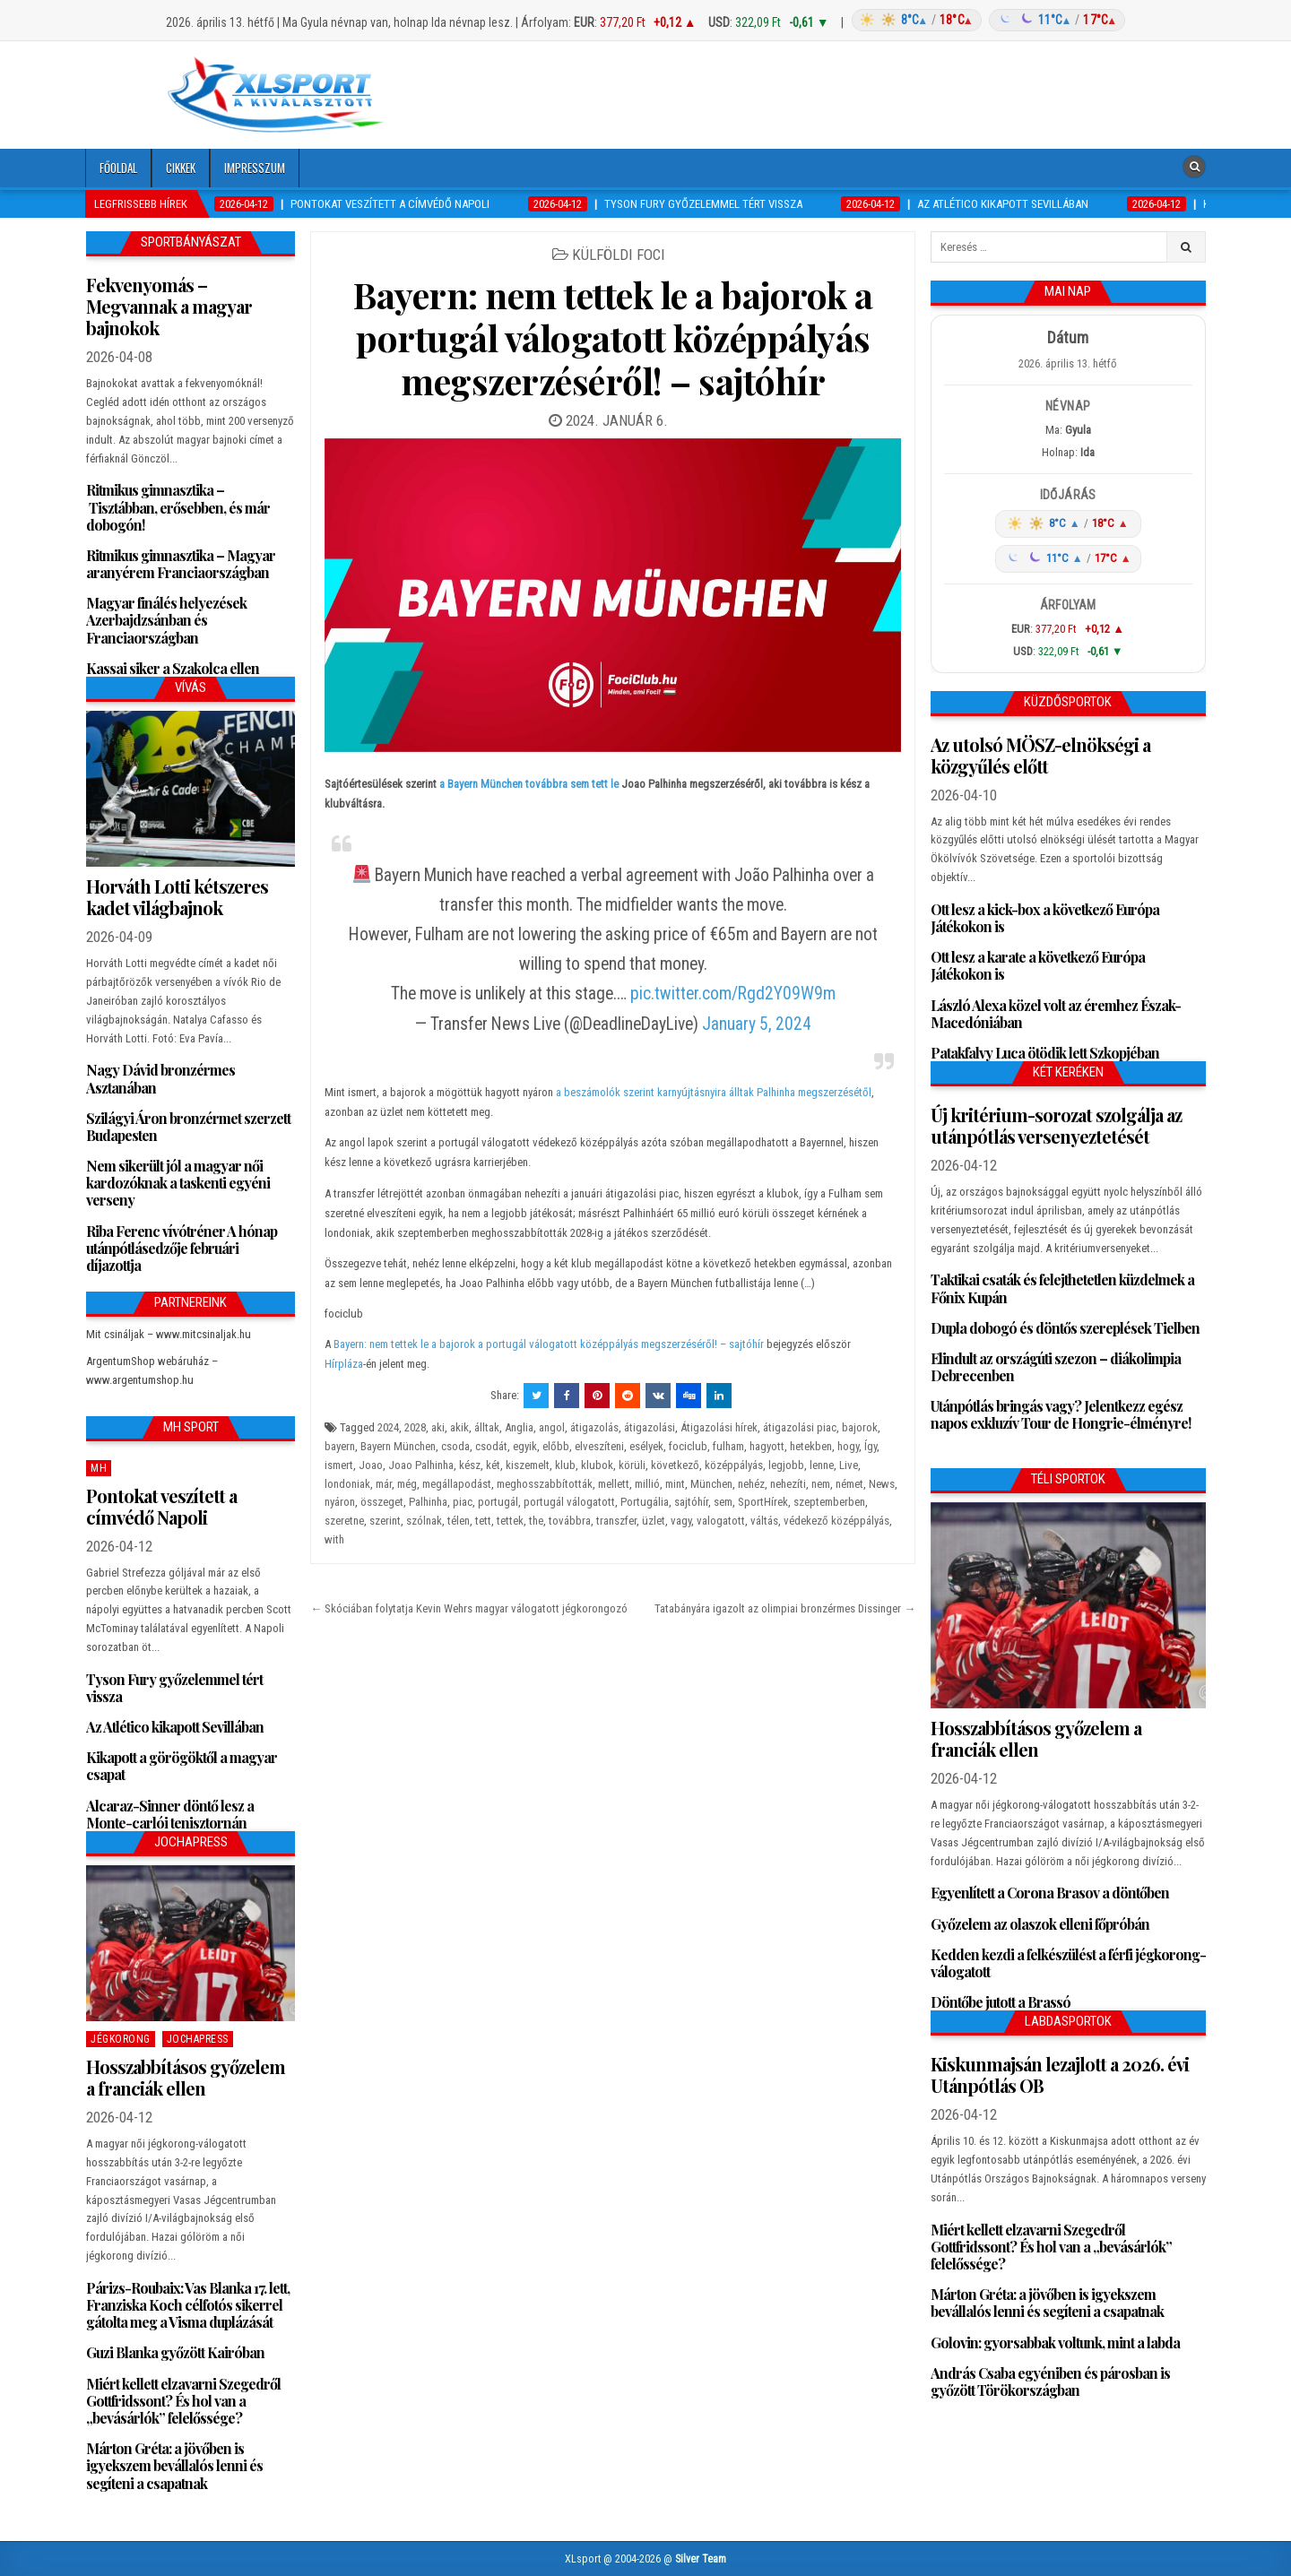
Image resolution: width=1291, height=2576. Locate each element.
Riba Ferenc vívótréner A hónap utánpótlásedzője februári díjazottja (181, 1248)
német (849, 1484)
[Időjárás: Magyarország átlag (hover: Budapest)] (986, 20)
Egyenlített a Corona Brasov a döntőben (1050, 1892)
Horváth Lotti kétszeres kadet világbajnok (177, 897)
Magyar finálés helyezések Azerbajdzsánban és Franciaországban (166, 619)
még (407, 1484)
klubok (597, 1465)
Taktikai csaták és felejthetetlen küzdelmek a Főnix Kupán (1062, 1288)
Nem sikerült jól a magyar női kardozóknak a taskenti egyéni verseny (178, 1182)
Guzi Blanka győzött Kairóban (175, 2352)
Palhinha (428, 1501)
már (384, 1484)
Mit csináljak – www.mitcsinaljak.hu (168, 1334)
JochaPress (198, 2039)
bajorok (860, 1427)
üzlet (653, 1520)
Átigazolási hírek (719, 1427)
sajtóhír (691, 1501)
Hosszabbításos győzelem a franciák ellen (185, 2077)
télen (458, 1520)
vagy (681, 1520)
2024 (388, 1427)
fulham (728, 1446)
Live (848, 1465)
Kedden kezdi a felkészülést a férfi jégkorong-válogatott (1068, 1963)
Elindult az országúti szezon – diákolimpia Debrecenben (1056, 1367)
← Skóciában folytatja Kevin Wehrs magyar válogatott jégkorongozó (469, 1608)
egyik (525, 1446)
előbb (555, 1446)
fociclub (688, 1446)
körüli (632, 1465)
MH (99, 1468)
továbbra (570, 1520)
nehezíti (788, 1484)
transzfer (616, 1520)
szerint (385, 1520)
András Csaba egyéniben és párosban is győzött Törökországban (1050, 2381)
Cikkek (180, 168)
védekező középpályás (836, 1520)
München (711, 1484)
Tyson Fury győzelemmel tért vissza (174, 1688)
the (536, 1520)
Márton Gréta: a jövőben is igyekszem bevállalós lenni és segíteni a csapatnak (174, 2465)
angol (552, 1427)
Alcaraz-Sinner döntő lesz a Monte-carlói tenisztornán (170, 1814)
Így (870, 1446)
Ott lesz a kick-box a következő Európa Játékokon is (1045, 918)
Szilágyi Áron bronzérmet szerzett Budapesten (188, 1127)
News (882, 1484)
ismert (339, 1465)
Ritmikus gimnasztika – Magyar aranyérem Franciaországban (180, 564)
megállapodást (456, 1484)
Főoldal (118, 168)
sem (723, 1501)
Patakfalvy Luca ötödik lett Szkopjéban (1045, 1052)
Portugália (644, 1501)
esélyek (646, 1446)
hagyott (766, 1446)
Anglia (519, 1427)
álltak (486, 1427)
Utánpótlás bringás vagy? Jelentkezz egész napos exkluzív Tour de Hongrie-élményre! (1061, 1414)
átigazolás (594, 1427)
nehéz (751, 1484)
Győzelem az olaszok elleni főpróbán (1040, 1924)
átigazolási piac (799, 1427)
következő (675, 1465)
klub (565, 1465)
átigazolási (649, 1427)
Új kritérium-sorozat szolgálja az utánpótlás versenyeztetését (1056, 1125)
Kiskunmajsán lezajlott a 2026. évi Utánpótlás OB (1060, 2074)
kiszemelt (528, 1465)
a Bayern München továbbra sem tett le (529, 784)
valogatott (721, 1520)
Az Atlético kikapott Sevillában (175, 1726)
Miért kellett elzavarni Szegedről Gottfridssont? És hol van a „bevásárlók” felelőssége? (183, 2400)
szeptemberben (829, 1501)
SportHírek (763, 1501)
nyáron (340, 1501)
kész (470, 1465)
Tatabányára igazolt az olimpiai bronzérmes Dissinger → (784, 1608)
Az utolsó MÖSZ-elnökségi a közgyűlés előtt (1040, 755)
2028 (415, 1427)
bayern (340, 1446)
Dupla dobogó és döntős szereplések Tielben (1065, 1327)
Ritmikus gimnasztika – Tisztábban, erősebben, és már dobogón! (178, 506)
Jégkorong (121, 2039)
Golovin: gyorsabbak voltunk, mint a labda (1055, 2342)
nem (820, 1484)
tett (483, 1520)
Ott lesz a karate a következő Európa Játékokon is (1038, 965)
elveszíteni (599, 1446)
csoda (455, 1446)
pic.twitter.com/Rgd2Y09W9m (733, 993)
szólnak (424, 1520)
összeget (381, 1501)
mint (675, 1484)
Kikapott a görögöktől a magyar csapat (181, 1766)
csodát (491, 1446)
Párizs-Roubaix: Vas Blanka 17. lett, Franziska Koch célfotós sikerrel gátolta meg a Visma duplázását (188, 2304)
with (334, 1539)
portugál (498, 1501)
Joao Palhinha (421, 1465)
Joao (371, 1465)
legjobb (786, 1465)
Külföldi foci (618, 255)
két (493, 1465)
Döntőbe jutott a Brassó (1000, 2002)
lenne (822, 1465)
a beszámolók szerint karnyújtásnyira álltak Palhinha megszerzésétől (712, 1092)
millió (647, 1484)
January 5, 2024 (756, 1024)
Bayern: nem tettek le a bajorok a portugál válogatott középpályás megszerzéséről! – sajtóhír (613, 337)
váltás (764, 1520)
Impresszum (254, 168)
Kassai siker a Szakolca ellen (172, 668)
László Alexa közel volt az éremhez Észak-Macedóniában (1056, 1014)
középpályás (734, 1465)
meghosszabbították (545, 1484)
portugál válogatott (569, 1501)
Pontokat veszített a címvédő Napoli (161, 1506)
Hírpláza (344, 1363)
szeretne (344, 1520)
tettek (510, 1520)
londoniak (347, 1484)
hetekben (811, 1446)
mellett (613, 1484)
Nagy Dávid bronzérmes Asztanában (160, 1078)
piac (462, 1501)
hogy (848, 1446)
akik (459, 1427)
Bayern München (398, 1446)
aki (438, 1427)
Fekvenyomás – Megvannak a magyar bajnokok (169, 306)
